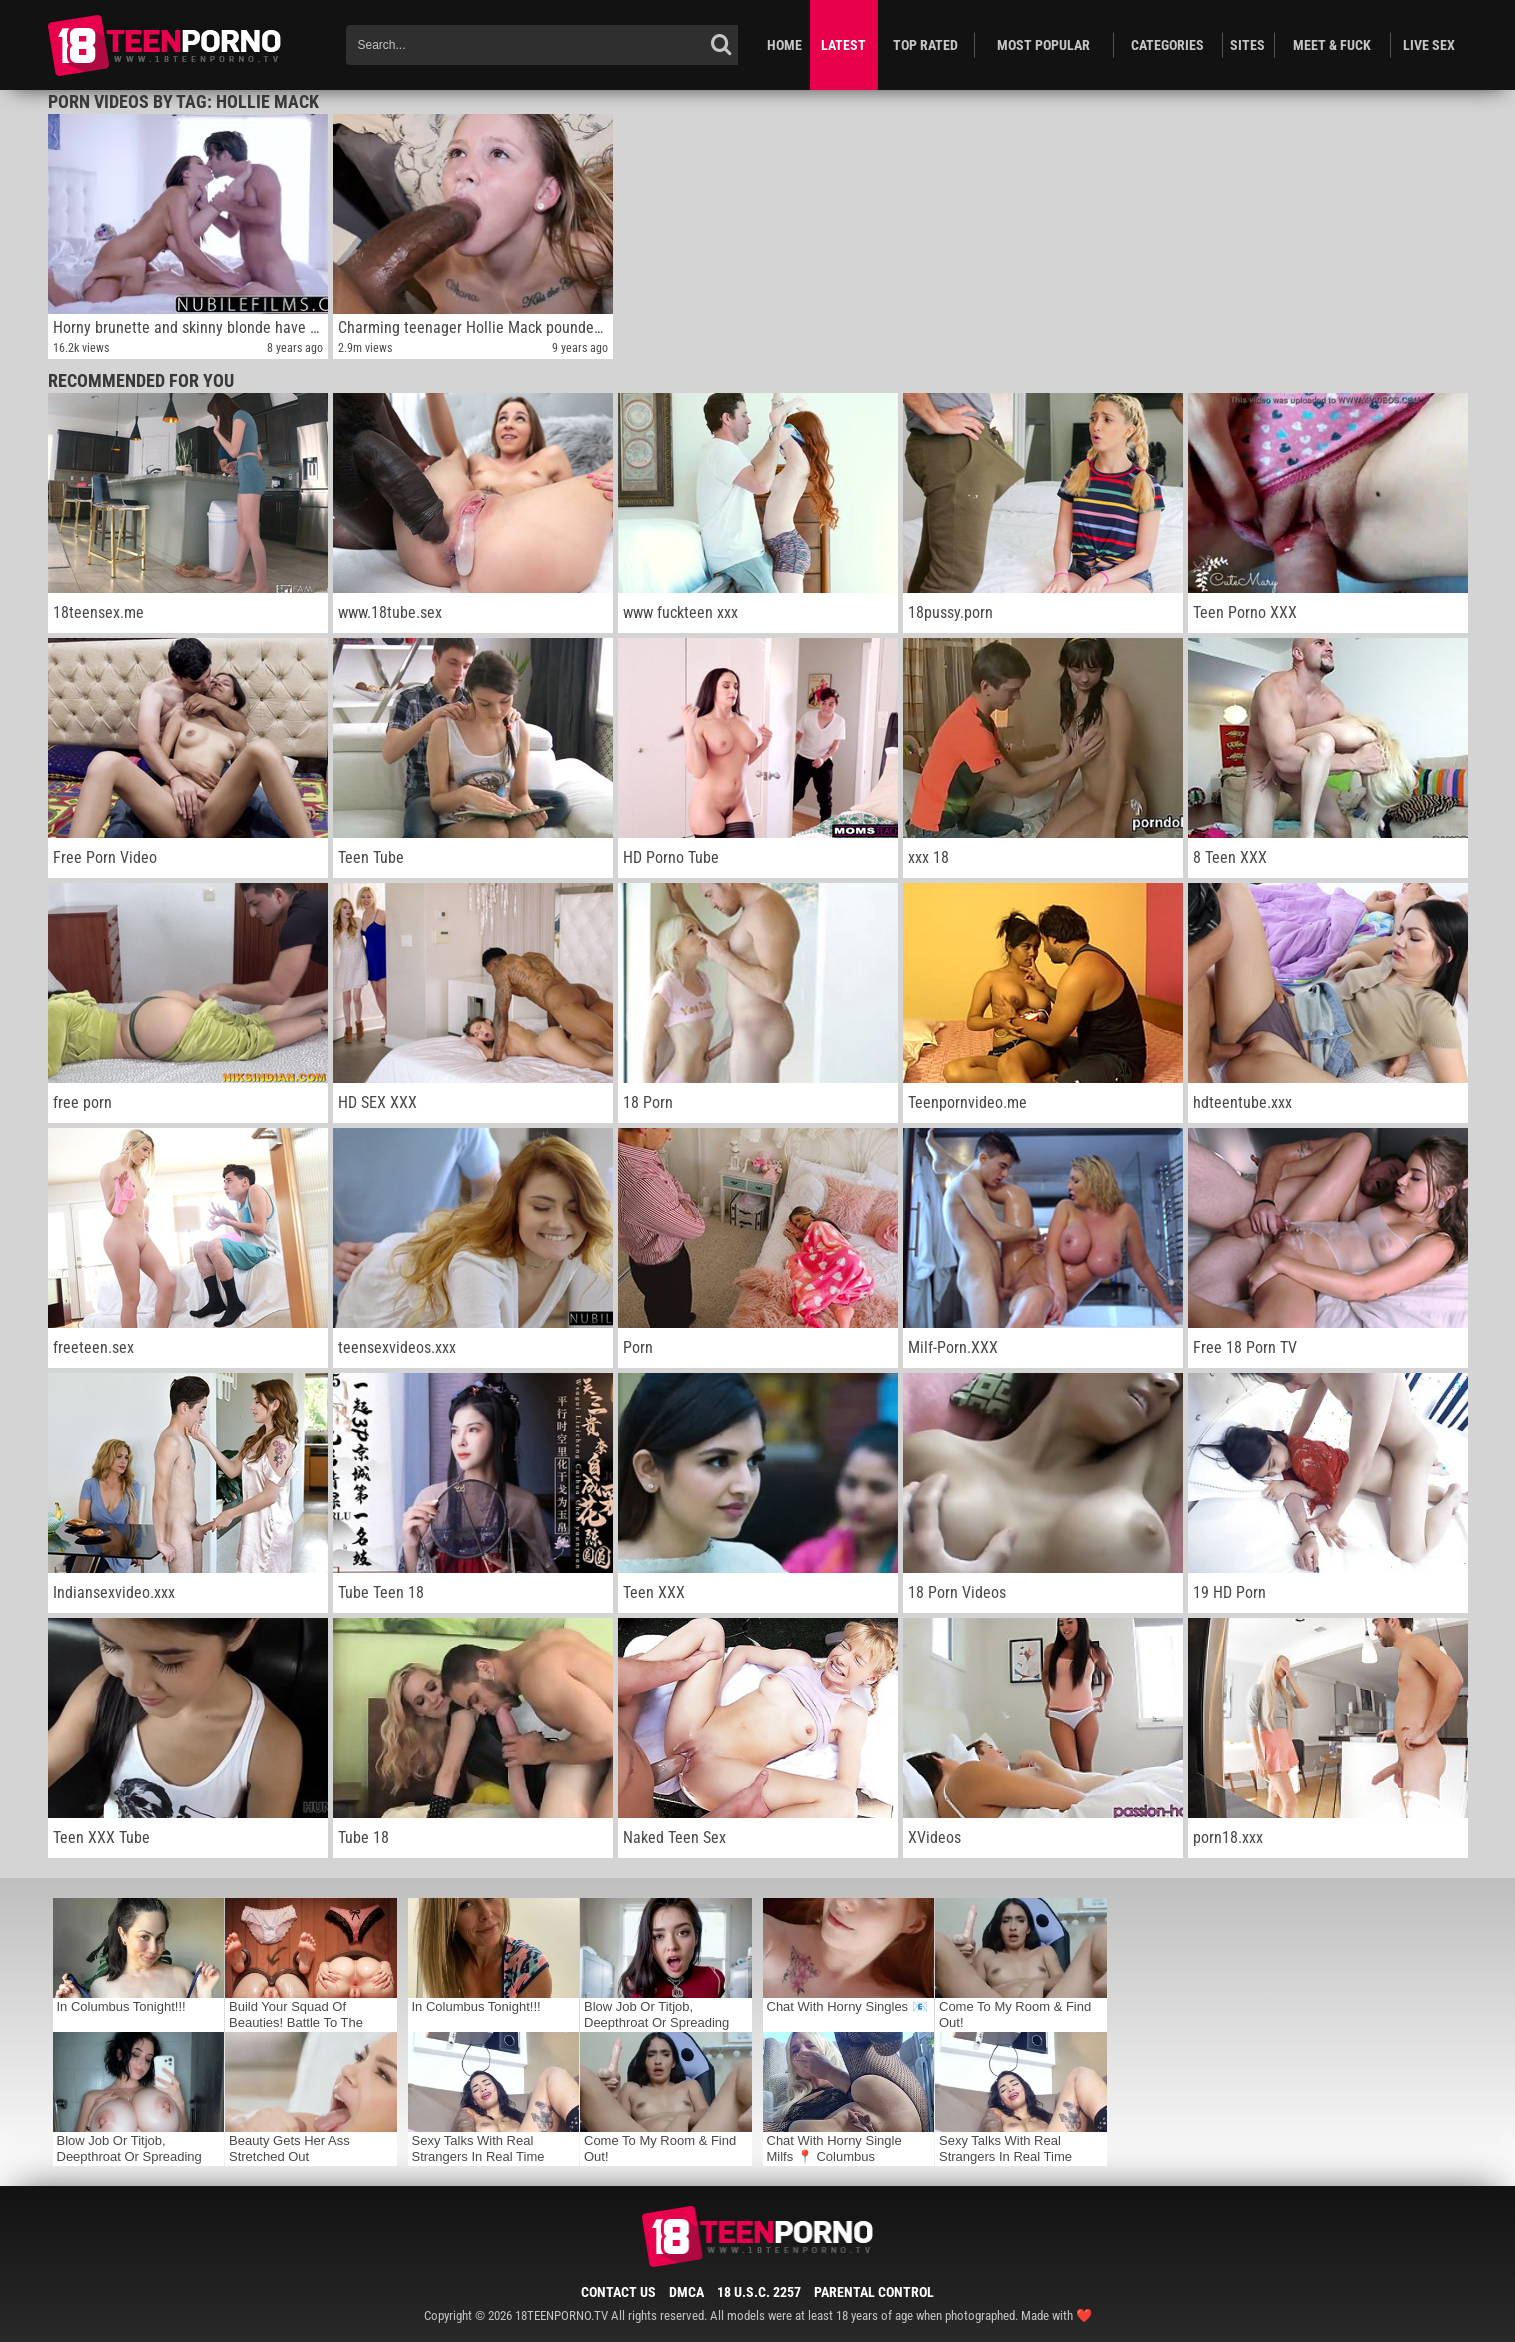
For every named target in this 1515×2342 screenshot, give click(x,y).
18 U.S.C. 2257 (759, 2292)
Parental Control (874, 2292)
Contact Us (618, 2292)
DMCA (686, 2292)
